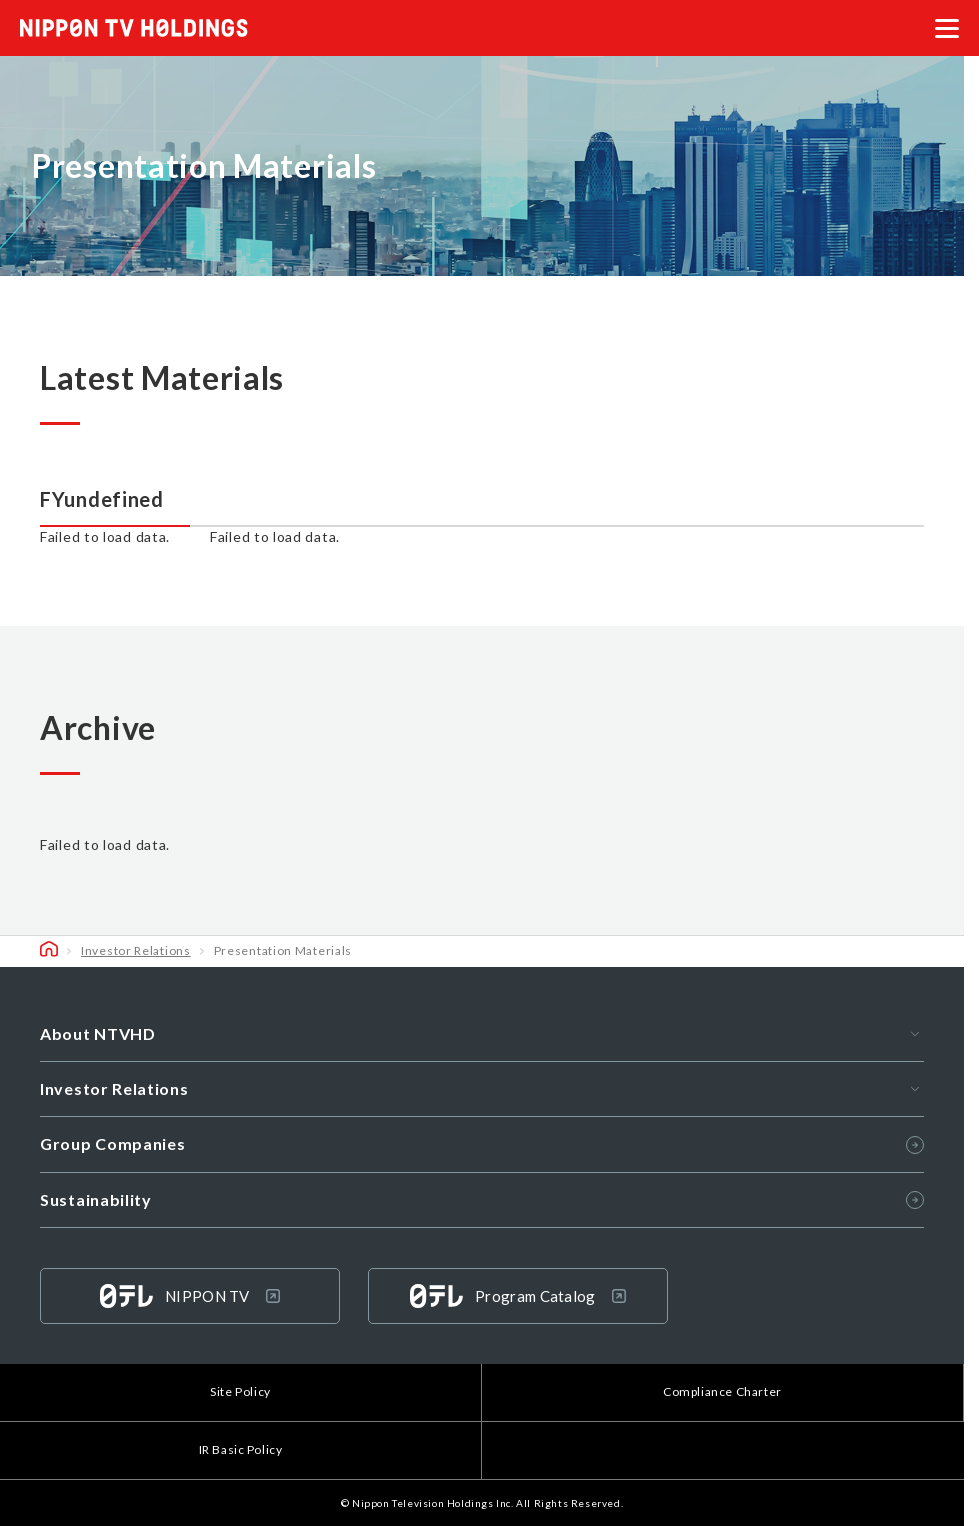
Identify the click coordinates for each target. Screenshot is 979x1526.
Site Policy (240, 1391)
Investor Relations (136, 950)
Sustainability (482, 1199)
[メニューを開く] (947, 28)
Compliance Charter (722, 1391)
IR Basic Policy (241, 1449)
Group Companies (482, 1143)
